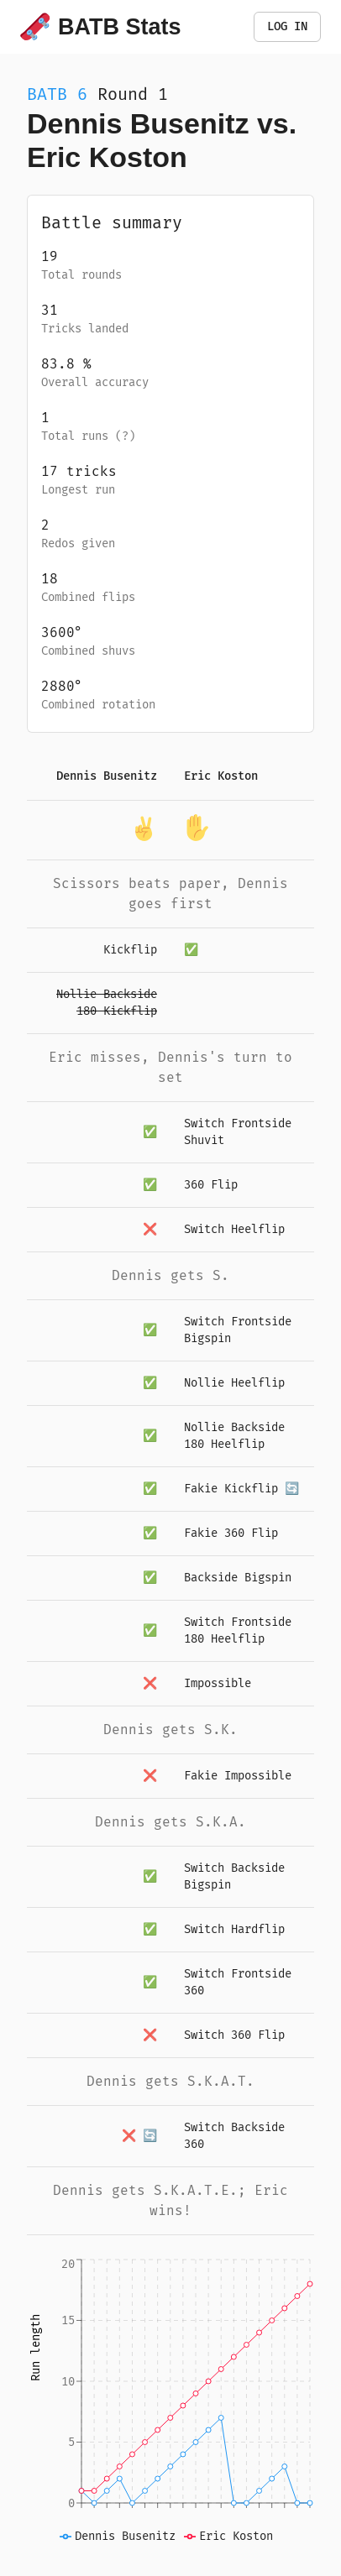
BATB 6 (57, 94)
